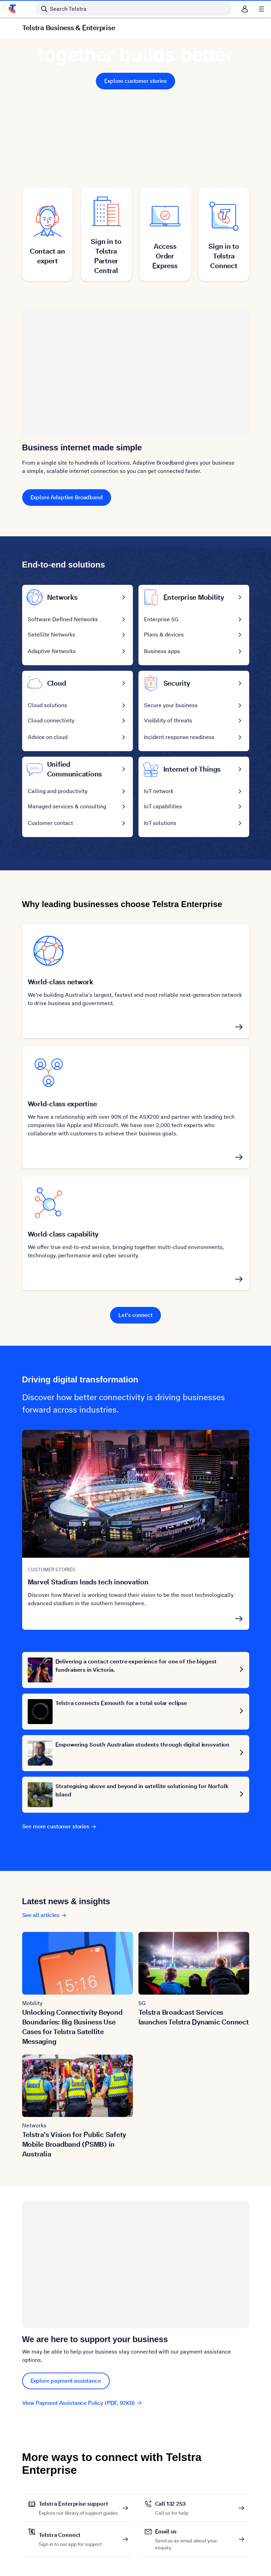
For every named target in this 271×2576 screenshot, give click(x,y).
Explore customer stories (135, 81)
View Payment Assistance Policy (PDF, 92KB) (82, 2403)
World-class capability (63, 1234)
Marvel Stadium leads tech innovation (88, 1581)
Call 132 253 (171, 2504)
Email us (194, 2531)
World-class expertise (62, 1103)
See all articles (44, 1915)
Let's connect (135, 1315)
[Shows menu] (261, 9)
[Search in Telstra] (133, 9)
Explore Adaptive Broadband (66, 497)
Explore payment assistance (66, 2380)
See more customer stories (59, 1826)
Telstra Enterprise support (78, 2504)
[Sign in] (244, 9)
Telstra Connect (70, 2535)
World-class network (60, 981)
